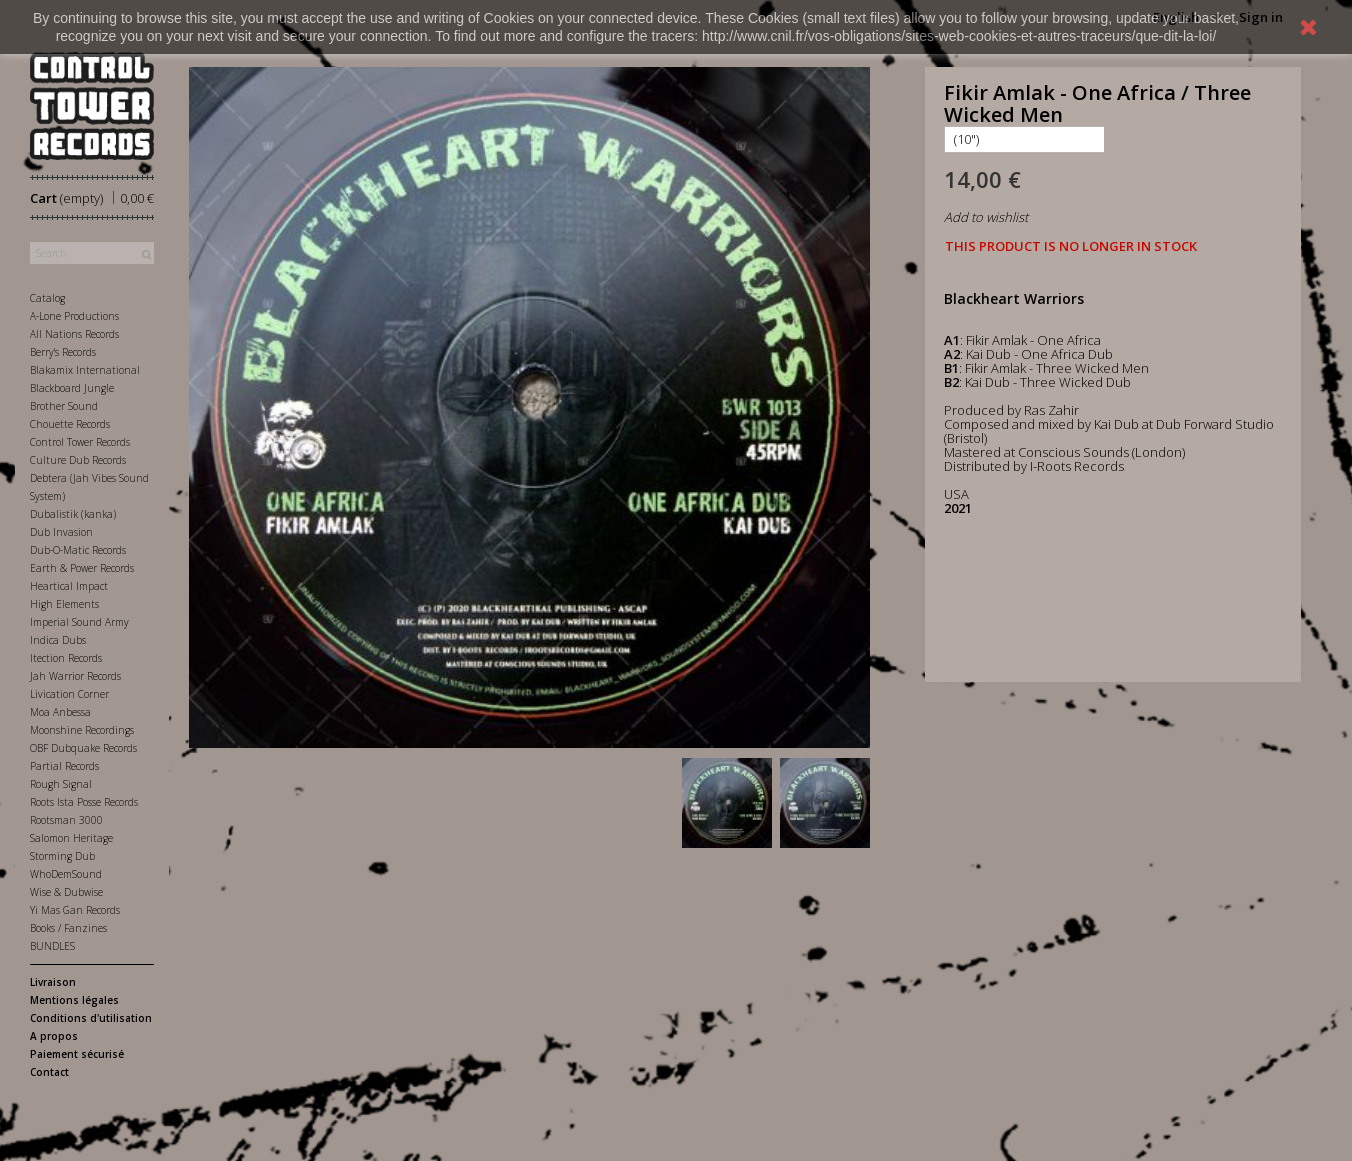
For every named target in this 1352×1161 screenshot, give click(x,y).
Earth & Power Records (82, 568)
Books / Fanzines (68, 928)
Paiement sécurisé (77, 1054)
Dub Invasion (61, 532)
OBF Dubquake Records (83, 748)
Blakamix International (85, 370)
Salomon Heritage (71, 838)
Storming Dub (62, 856)
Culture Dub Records (78, 460)
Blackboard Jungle (72, 388)
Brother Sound (64, 406)
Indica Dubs (58, 640)
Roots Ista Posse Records (84, 802)
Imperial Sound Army (79, 622)
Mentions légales (74, 1000)
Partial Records (64, 766)
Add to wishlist (986, 217)
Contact (49, 1072)
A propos (54, 1036)
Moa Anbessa (60, 712)
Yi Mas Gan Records (75, 910)
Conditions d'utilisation (91, 1018)
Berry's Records (63, 352)
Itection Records (66, 658)
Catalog (47, 298)
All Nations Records (74, 334)
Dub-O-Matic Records (78, 550)
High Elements (64, 604)
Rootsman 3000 (66, 820)
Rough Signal (61, 784)
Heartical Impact (69, 586)
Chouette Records (70, 424)
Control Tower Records (80, 442)
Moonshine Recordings (82, 730)
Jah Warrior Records (75, 676)
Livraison (53, 982)
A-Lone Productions (74, 316)
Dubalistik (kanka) (73, 514)
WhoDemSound (66, 874)
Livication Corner (69, 694)
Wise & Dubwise (66, 892)
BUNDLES (52, 946)
